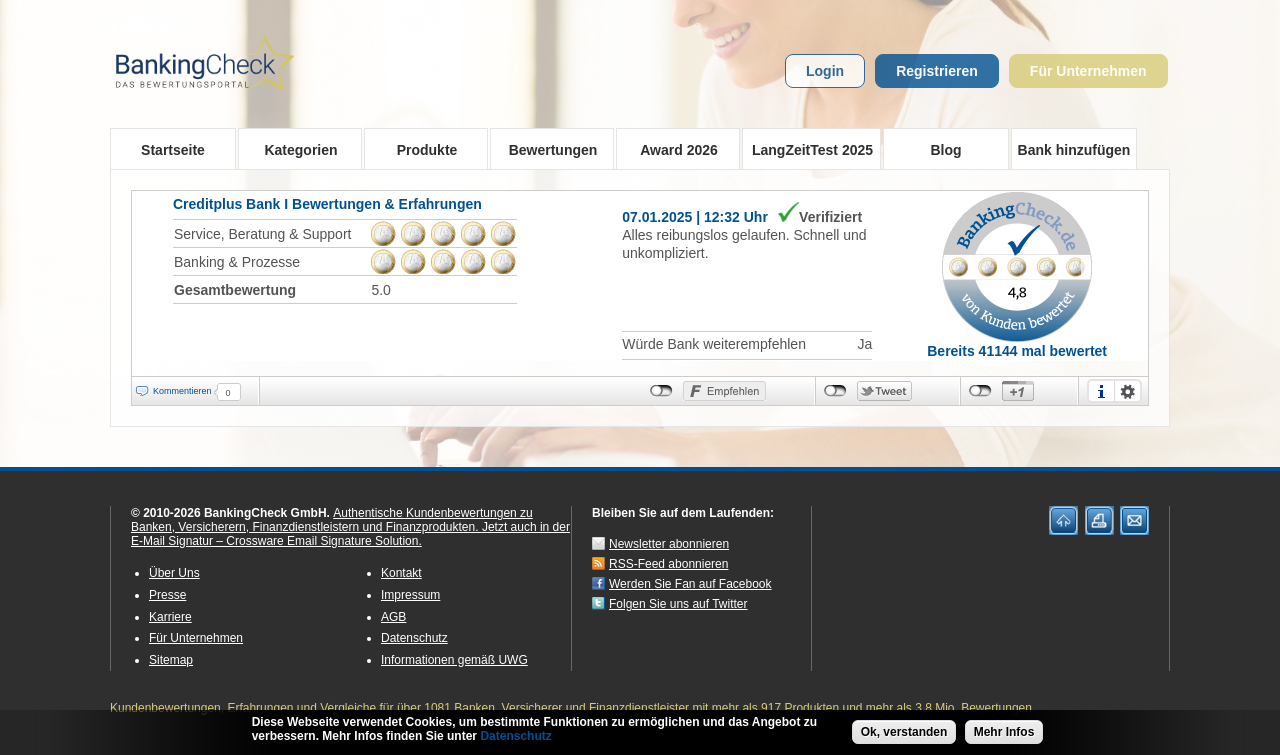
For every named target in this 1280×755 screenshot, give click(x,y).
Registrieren (937, 71)
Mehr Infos (1004, 734)
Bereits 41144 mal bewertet (1017, 351)
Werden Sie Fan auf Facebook (690, 584)
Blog (945, 150)
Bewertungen (546, 149)
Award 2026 (672, 149)
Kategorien (294, 149)
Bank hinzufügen (1074, 150)
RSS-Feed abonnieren (668, 564)
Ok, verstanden (904, 734)
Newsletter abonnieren (669, 544)
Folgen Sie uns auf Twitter (678, 604)
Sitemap (171, 660)
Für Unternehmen (1088, 71)
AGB (393, 617)
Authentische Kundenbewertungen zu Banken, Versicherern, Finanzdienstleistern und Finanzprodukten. (332, 520)
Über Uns (174, 573)
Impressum (410, 595)
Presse (167, 595)
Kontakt (401, 573)
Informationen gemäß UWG (454, 660)
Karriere (170, 617)
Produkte (420, 149)
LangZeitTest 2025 (807, 149)
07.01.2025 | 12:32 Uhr (695, 217)
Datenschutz (414, 638)
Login (825, 71)
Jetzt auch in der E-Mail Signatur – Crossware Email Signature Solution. (350, 534)
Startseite (173, 150)
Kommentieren (182, 391)
